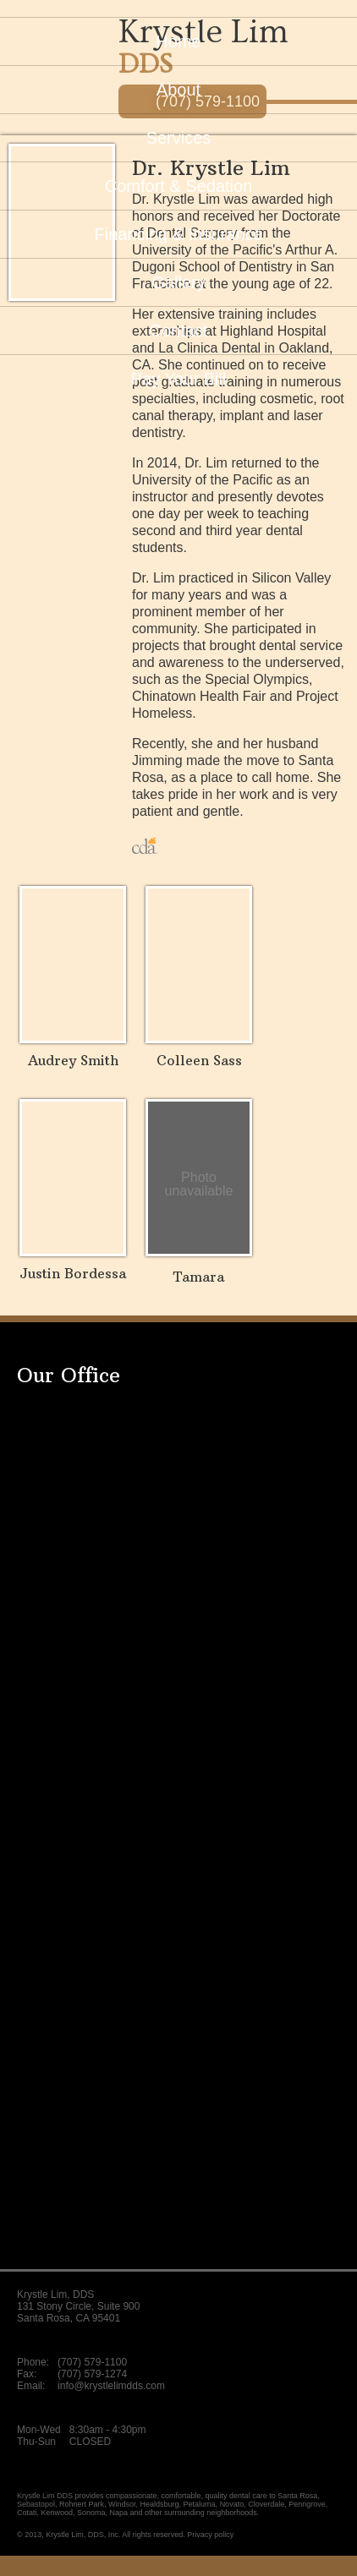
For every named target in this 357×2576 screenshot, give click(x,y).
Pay (178, 378)
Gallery (178, 282)
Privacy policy (210, 2534)
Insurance (178, 234)
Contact (179, 330)
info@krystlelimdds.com (111, 2386)
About (178, 89)
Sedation (179, 186)
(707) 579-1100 (92, 2362)
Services (178, 138)
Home (178, 41)
